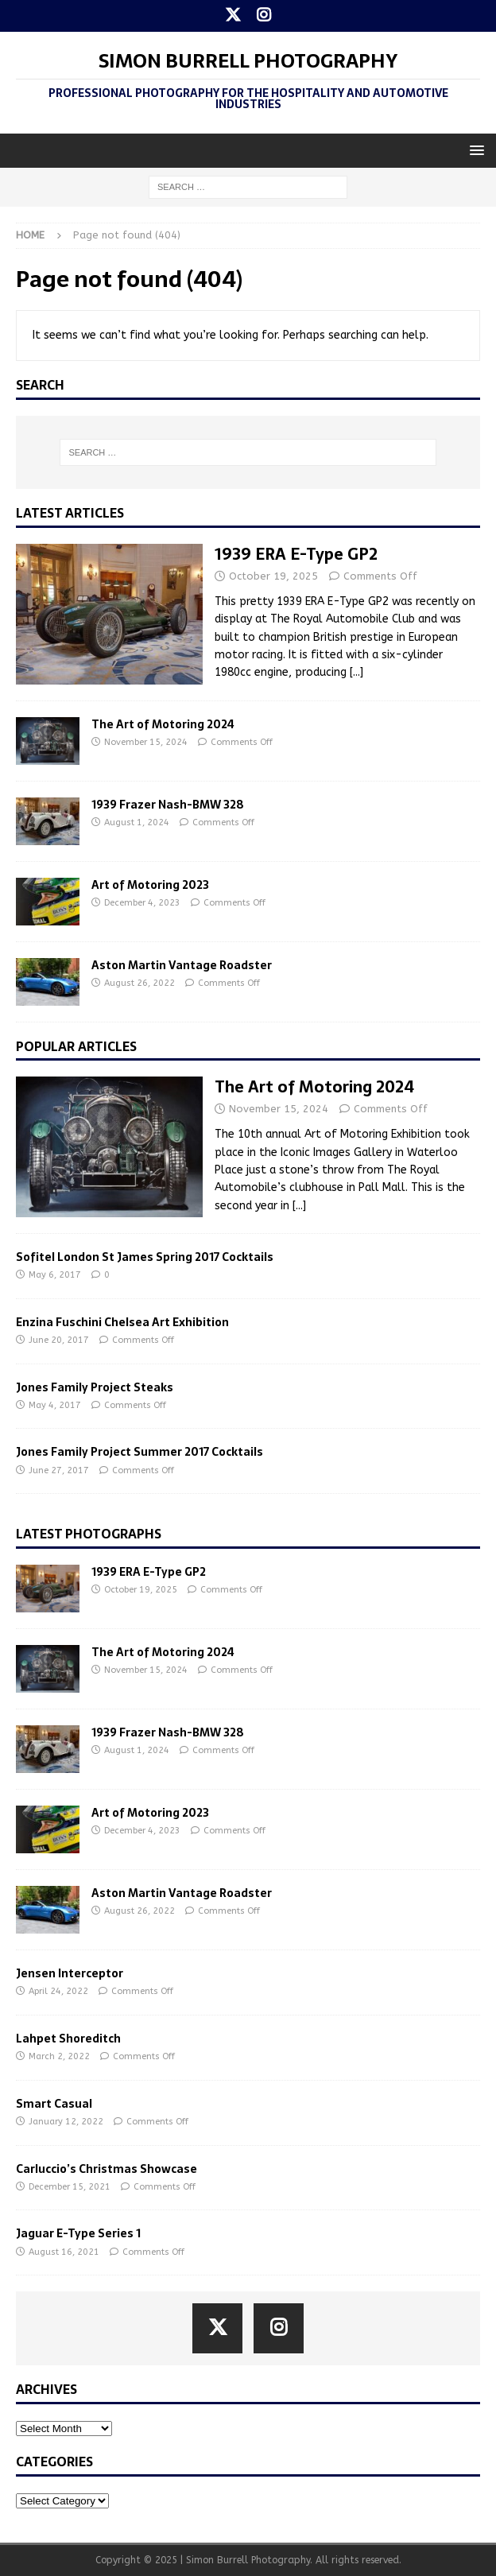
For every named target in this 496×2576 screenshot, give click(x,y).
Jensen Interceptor (69, 1973)
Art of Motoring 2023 (150, 885)
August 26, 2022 (139, 983)
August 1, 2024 (136, 822)
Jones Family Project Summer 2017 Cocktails (139, 1452)
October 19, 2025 (273, 576)
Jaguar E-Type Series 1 (78, 2233)
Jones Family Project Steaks (94, 1387)
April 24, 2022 (58, 1991)
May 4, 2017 (55, 1405)
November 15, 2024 (146, 742)
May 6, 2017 (55, 1275)
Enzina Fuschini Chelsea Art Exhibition (122, 1322)
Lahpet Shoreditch (68, 2038)
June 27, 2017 (59, 1470)
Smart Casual (54, 2103)
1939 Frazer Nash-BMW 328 (167, 804)
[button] (474, 150)
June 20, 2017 (59, 1340)
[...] (356, 672)
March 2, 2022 (59, 2056)
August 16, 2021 (64, 2252)
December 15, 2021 (69, 2187)
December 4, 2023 (142, 903)
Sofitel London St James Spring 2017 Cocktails (144, 1257)
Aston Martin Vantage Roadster (181, 965)
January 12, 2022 (66, 2121)
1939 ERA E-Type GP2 (296, 554)
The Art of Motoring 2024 (162, 724)
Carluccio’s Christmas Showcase (106, 2169)
